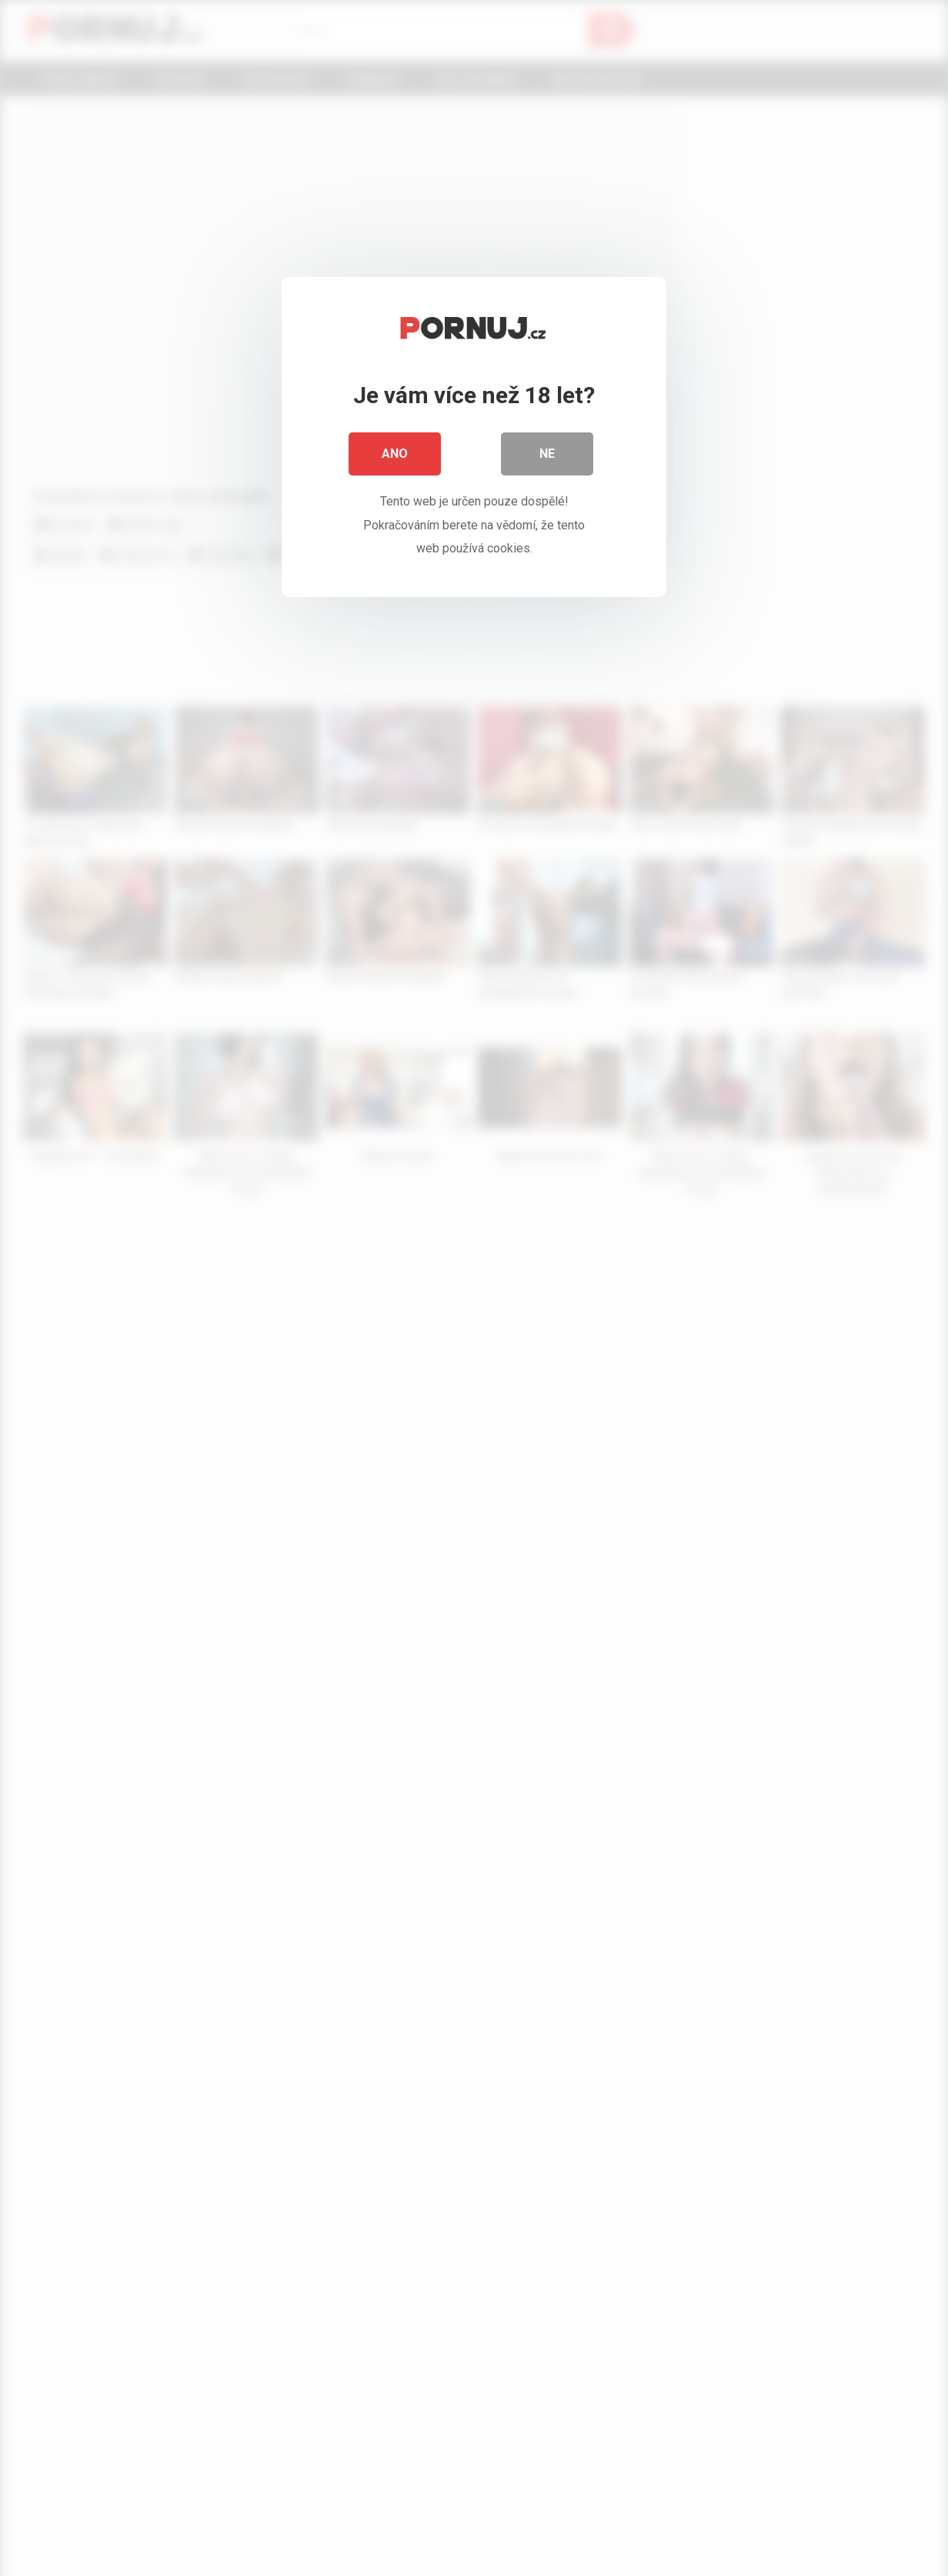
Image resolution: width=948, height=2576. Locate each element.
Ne (547, 453)
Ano (395, 453)
